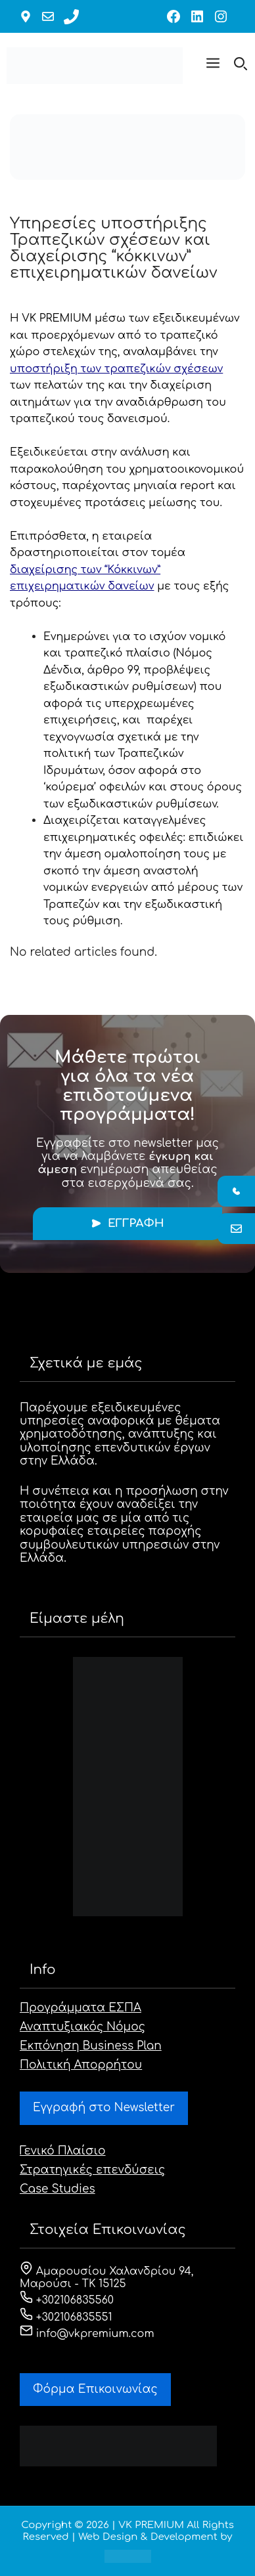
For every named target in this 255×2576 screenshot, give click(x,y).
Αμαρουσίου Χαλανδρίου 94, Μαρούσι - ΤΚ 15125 (106, 2277)
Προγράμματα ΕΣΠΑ (80, 2008)
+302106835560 (67, 2300)
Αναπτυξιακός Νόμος (82, 2027)
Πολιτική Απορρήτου (81, 2065)
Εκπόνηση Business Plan (91, 2046)
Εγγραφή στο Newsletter (104, 2107)
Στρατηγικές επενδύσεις (92, 2170)
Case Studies (57, 2189)
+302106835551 (66, 2317)
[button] (213, 65)
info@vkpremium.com (87, 2334)
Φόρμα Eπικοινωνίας (95, 2389)
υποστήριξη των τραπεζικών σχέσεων (116, 369)
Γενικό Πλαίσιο (63, 2151)
